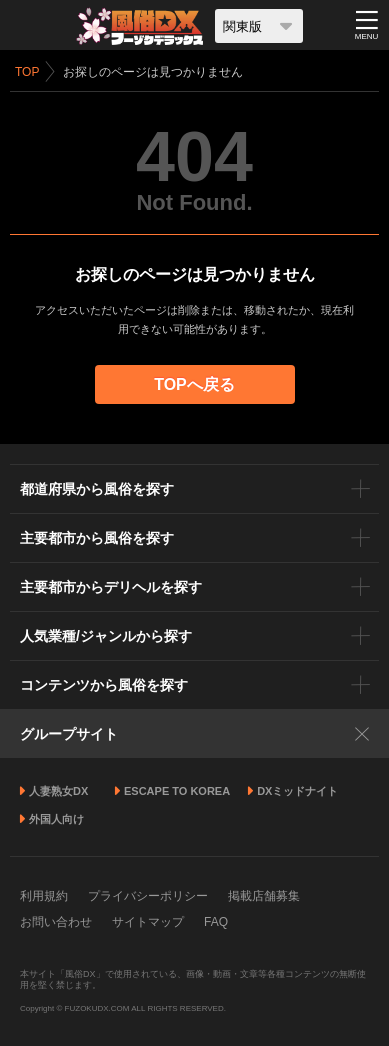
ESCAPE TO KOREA (177, 791)
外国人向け (56, 819)
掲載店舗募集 (264, 896)
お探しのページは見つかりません (153, 72)
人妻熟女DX (58, 791)
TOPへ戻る (194, 384)
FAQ (216, 922)
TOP (27, 72)
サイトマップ (148, 922)
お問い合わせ (56, 922)
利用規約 (44, 896)
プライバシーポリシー (148, 896)
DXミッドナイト (297, 791)
